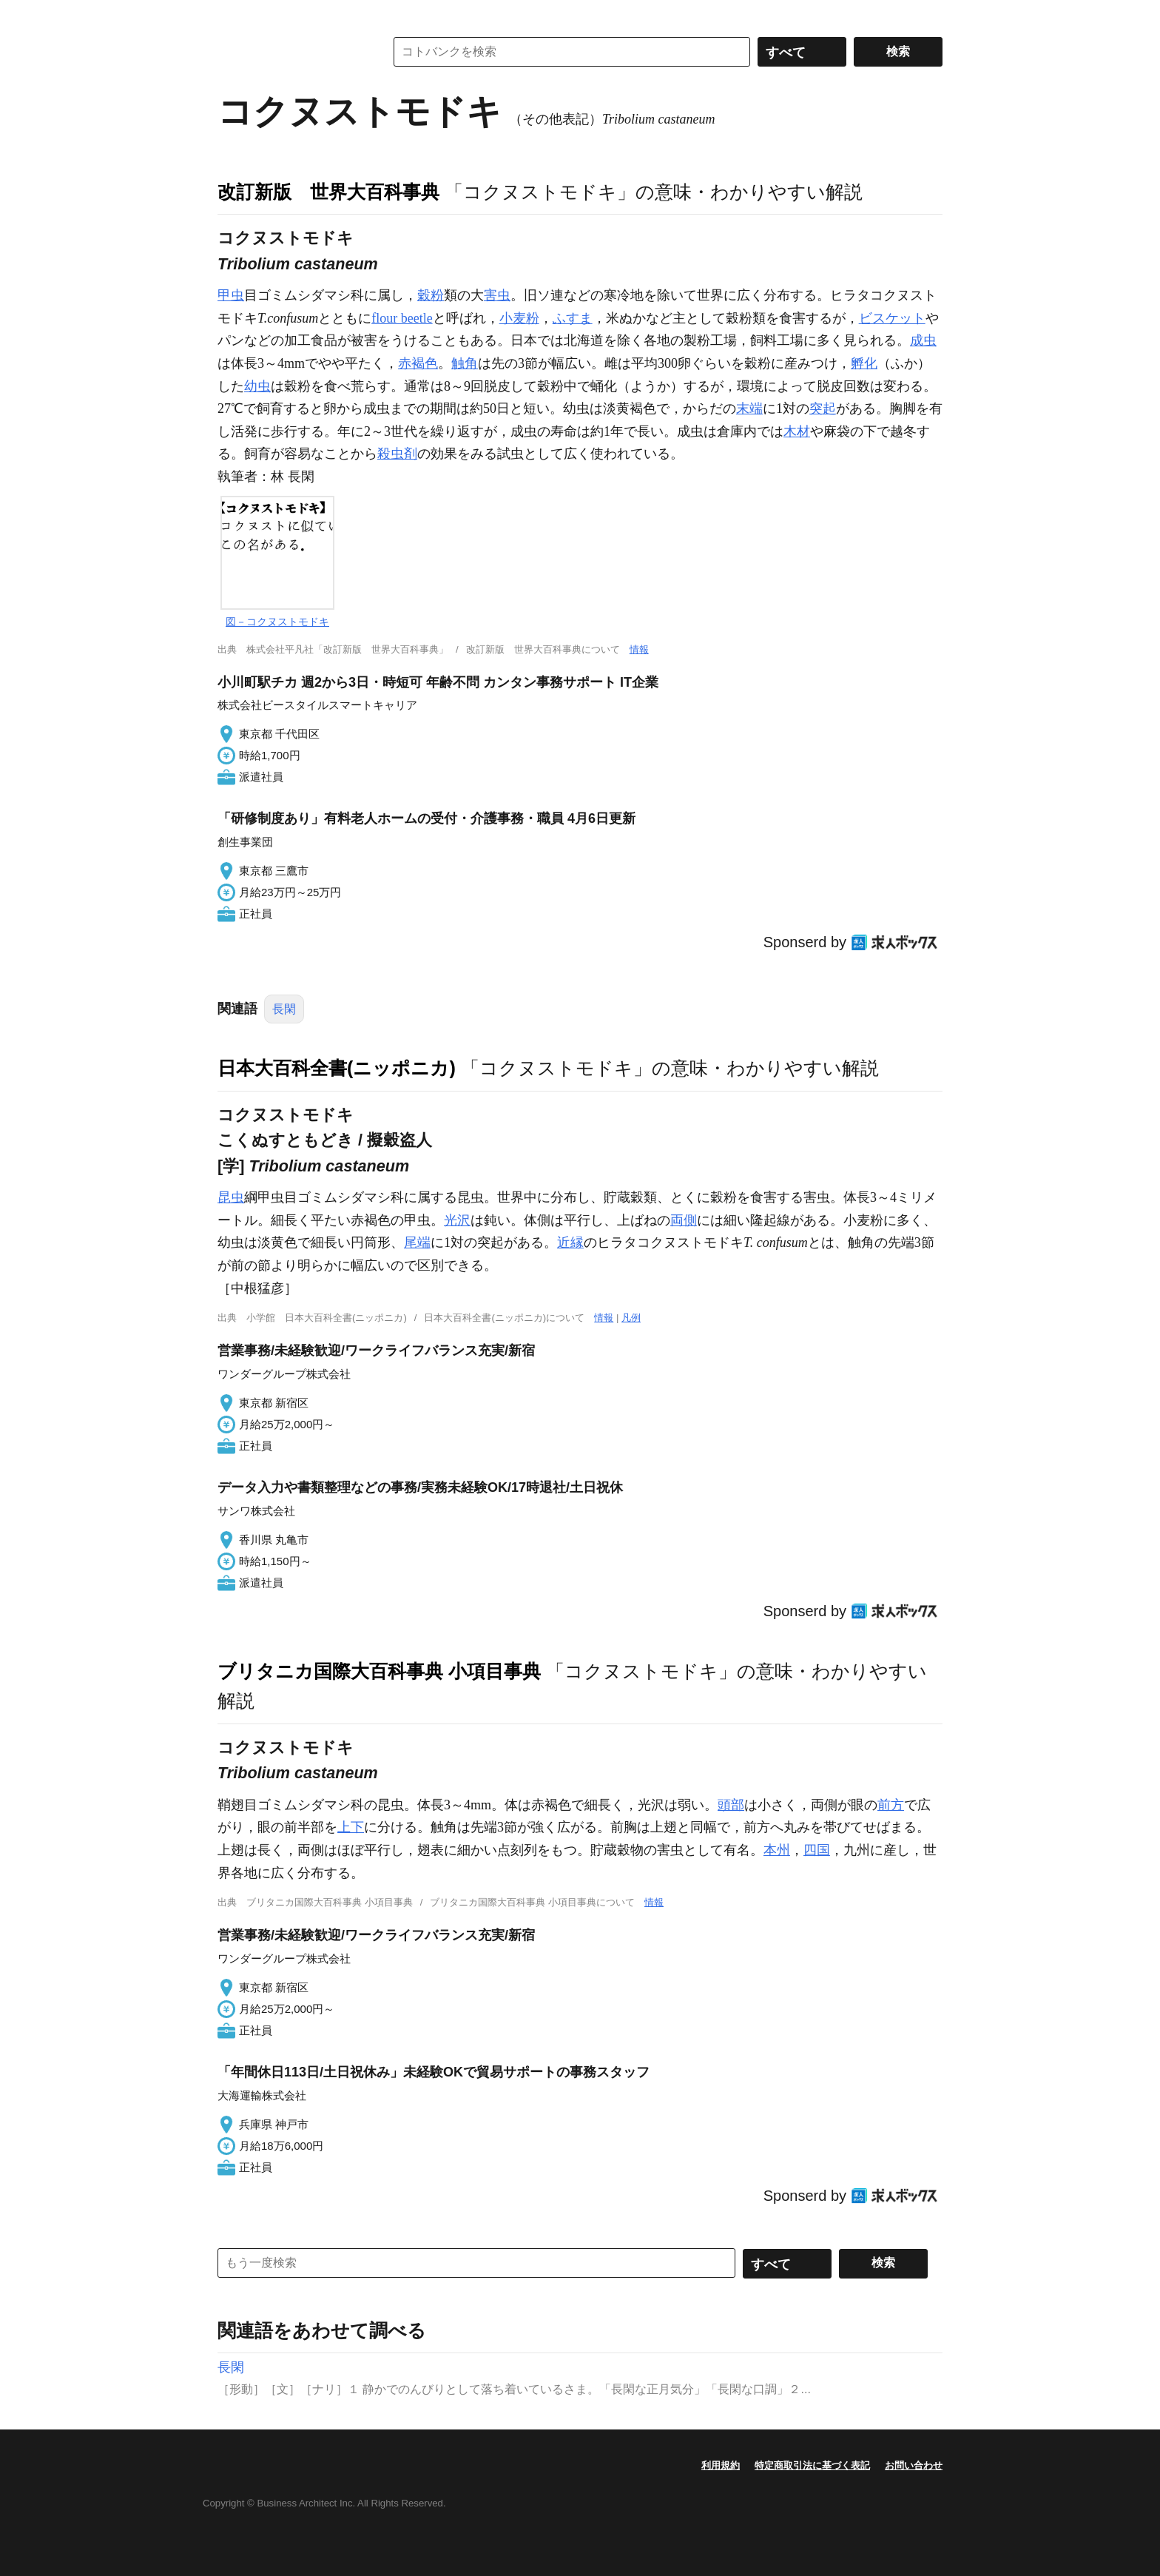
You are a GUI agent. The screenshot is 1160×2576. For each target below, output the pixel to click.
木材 (796, 431)
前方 (890, 1805)
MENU (232, 15)
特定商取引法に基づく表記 (812, 2465)
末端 (749, 408)
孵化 (864, 363)
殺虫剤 (397, 453)
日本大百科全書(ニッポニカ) (337, 1067)
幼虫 (257, 386)
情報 (639, 649)
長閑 (284, 1009)
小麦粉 (519, 318)
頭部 (731, 1805)
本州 (776, 1850)
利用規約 (720, 2465)
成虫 (923, 340)
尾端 (417, 1242)
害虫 (497, 295)
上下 (350, 1827)
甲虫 (231, 295)
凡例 (631, 1317)
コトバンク (291, 52)
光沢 (457, 1220)
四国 (816, 1850)
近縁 (570, 1242)
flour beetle (401, 318)
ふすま (573, 318)
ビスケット (892, 318)
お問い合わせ (913, 2465)
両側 (683, 1220)
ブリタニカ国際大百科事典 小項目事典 (379, 1671)
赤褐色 (418, 363)
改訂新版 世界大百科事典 (328, 191)
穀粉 (430, 295)
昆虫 (231, 1197)
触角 (464, 363)
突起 (822, 408)
